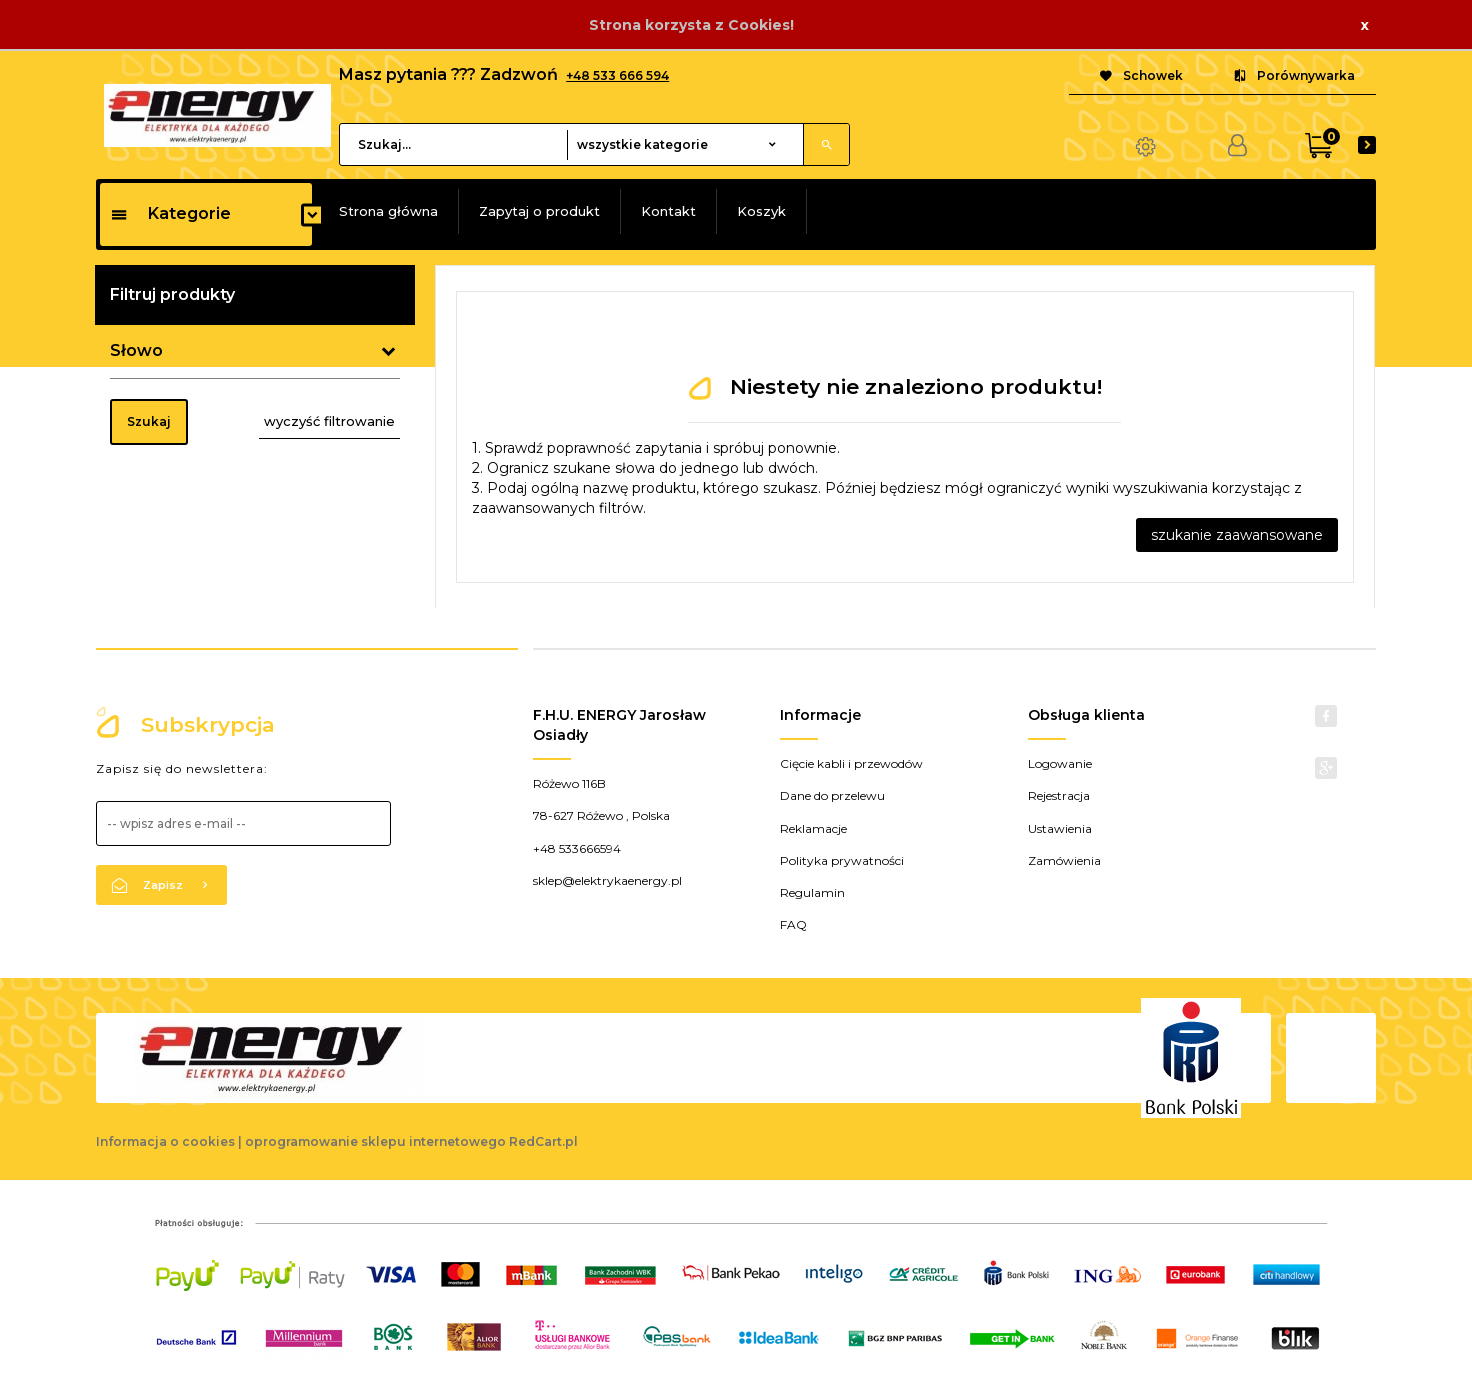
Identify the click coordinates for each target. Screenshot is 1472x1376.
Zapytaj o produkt (539, 211)
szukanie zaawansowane (1237, 535)
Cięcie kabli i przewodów (851, 763)
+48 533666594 (577, 848)
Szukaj (149, 421)
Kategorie (170, 213)
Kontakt (668, 211)
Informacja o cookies (165, 1141)
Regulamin (812, 892)
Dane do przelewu (832, 795)
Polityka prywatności (842, 860)
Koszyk (761, 211)
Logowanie (1060, 763)
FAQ (793, 924)
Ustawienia (1060, 828)
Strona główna (388, 211)
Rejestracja (1059, 795)
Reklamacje (813, 828)
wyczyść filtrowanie (329, 421)
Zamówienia (1064, 860)
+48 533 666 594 (617, 75)
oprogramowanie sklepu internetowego (375, 1141)
